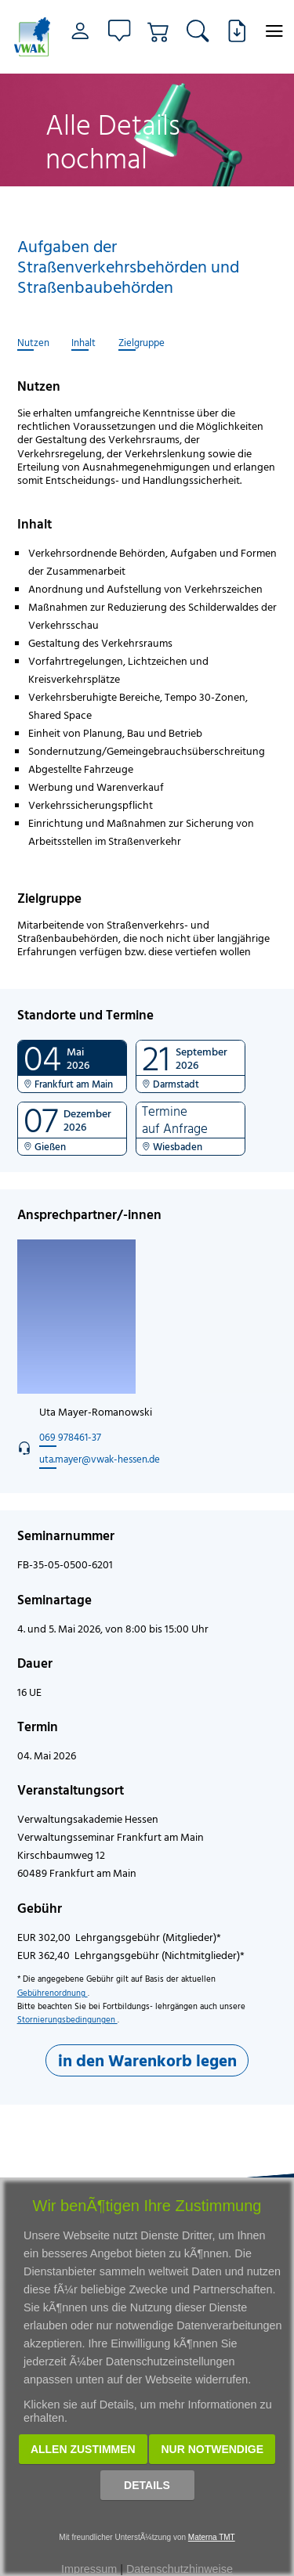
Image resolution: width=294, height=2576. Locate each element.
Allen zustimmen (83, 2449)
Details (147, 2485)
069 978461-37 (70, 1437)
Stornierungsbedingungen (67, 2019)
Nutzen (33, 343)
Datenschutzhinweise (179, 2569)
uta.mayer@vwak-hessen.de (99, 1459)
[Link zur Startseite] (32, 36)
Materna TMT (211, 2537)
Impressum (89, 2569)
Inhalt (83, 343)
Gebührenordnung (52, 1992)
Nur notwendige (212, 2449)
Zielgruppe (141, 343)
